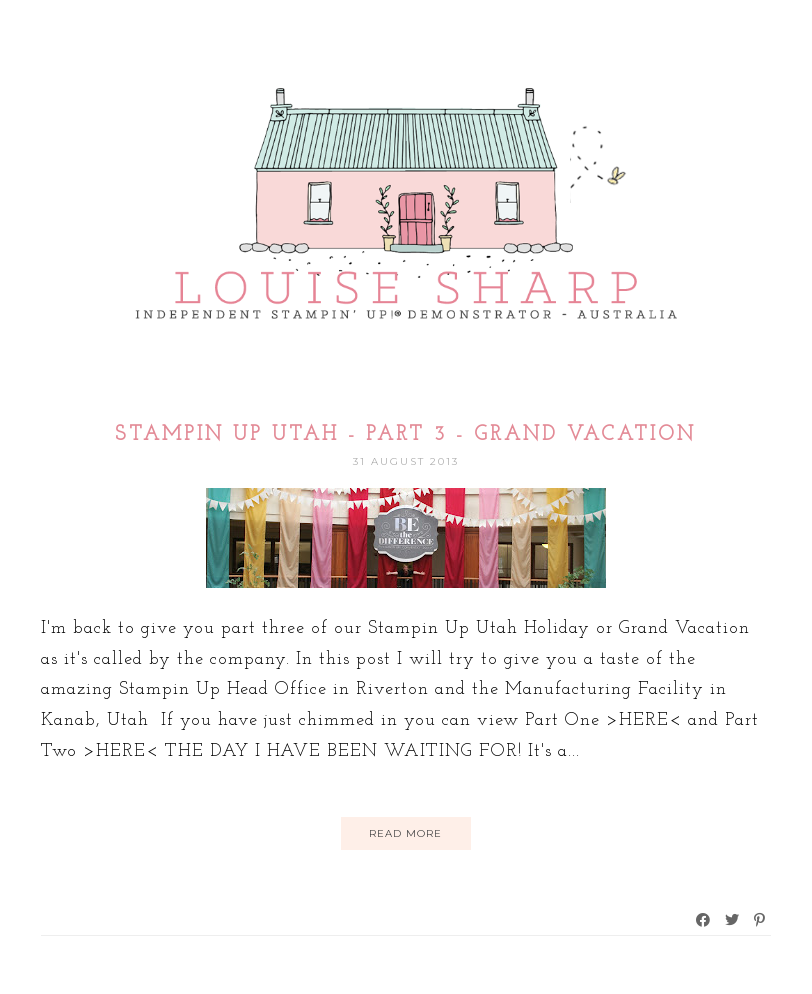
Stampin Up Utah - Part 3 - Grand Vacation (405, 435)
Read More (405, 833)
